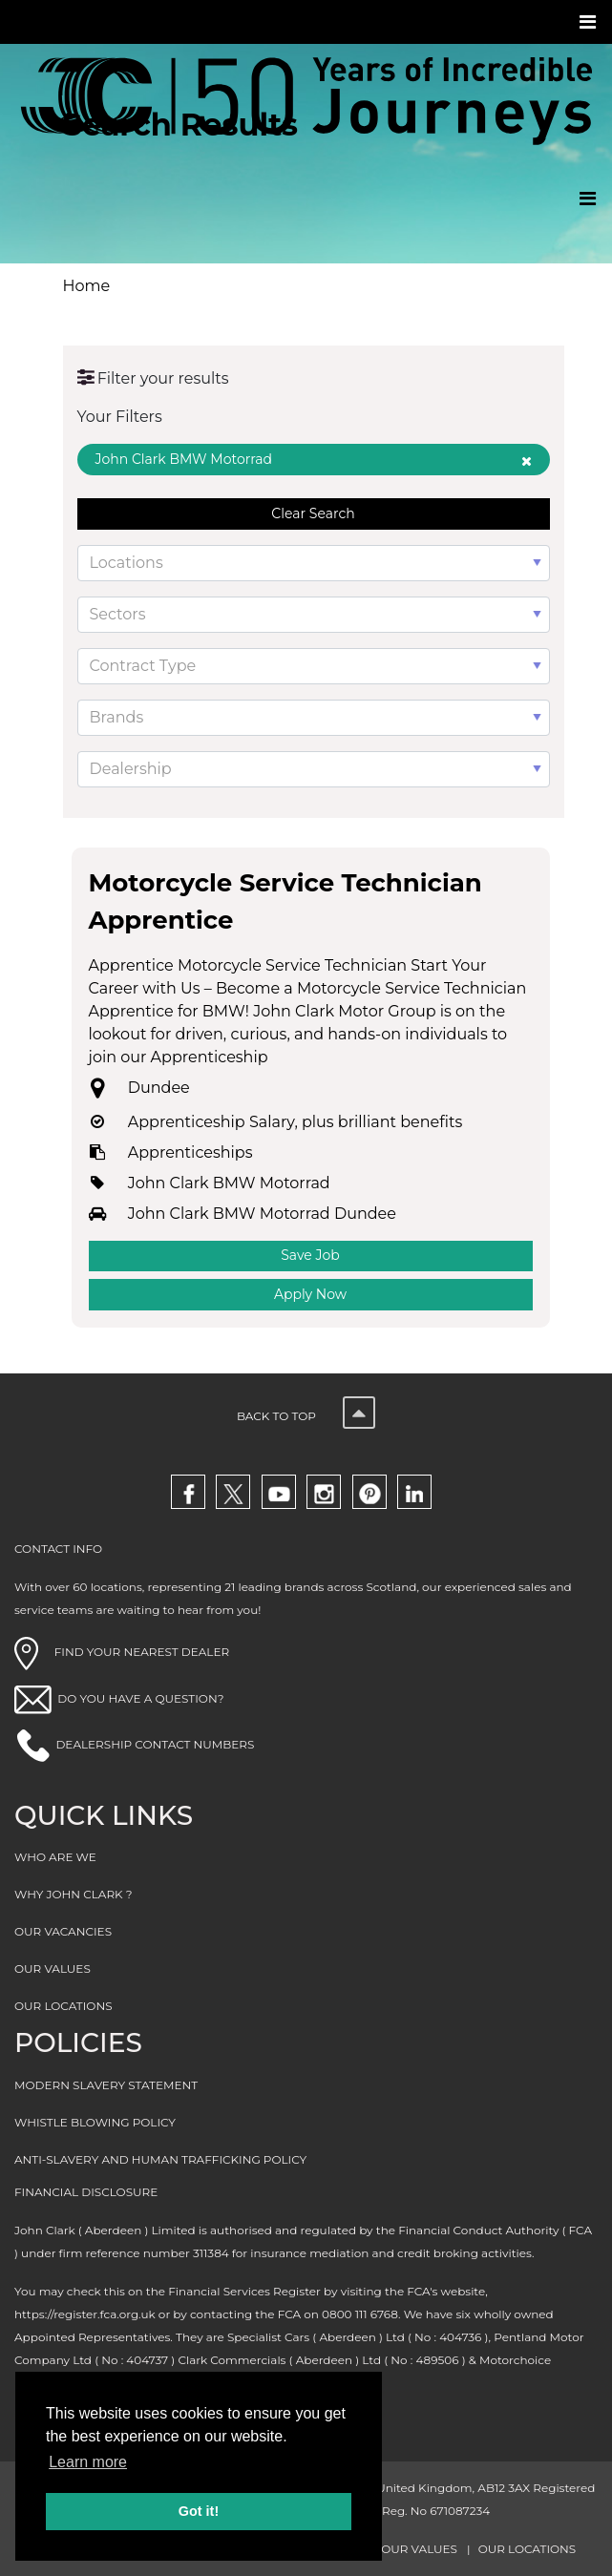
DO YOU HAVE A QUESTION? (140, 1698)
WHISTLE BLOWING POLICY (95, 2122)
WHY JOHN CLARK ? (73, 1894)
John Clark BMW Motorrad (313, 459)
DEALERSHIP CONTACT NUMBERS (154, 1744)
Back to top (306, 1416)
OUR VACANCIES (63, 1931)
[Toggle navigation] (589, 22)
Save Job (310, 1255)
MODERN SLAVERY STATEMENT (106, 2085)
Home (87, 286)
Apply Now (310, 1294)
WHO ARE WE (55, 1857)
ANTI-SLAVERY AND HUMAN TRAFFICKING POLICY (160, 2159)
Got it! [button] (199, 2511)
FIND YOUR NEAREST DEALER (121, 1651)
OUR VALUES (52, 1968)
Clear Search (312, 513)
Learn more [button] (88, 2462)
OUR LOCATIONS (63, 2006)
